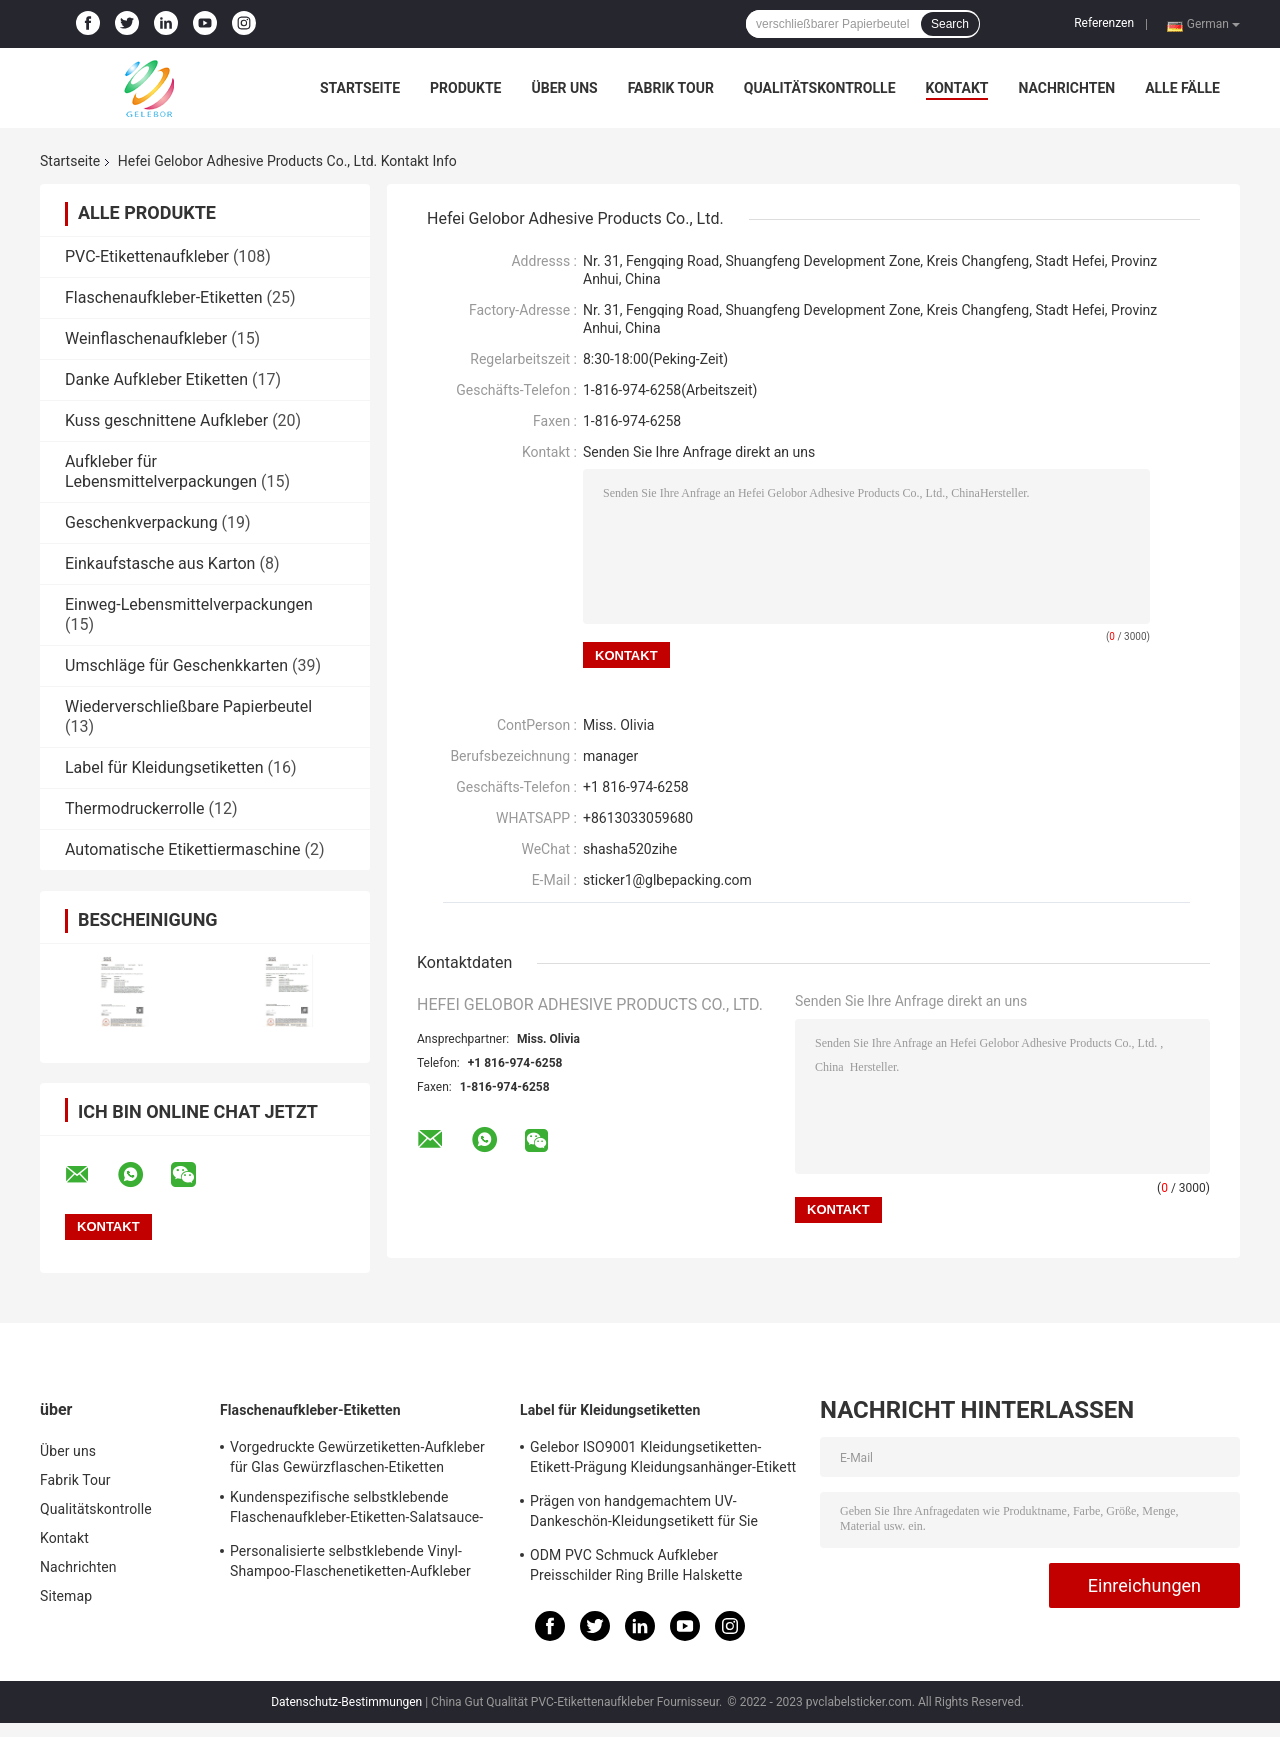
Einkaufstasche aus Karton (160, 563)
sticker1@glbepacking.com (667, 880)
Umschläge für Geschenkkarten (176, 665)
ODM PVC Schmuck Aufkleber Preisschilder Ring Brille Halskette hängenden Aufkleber (636, 1568)
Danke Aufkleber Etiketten (156, 379)
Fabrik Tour (671, 88)
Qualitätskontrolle (820, 88)
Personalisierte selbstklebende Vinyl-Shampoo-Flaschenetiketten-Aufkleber (350, 1561)
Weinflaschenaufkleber (146, 338)
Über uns (564, 88)
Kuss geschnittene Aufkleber (166, 420)
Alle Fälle (1182, 88)
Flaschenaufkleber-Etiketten (164, 297)
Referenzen (1104, 23)
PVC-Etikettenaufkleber (147, 256)
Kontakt (957, 88)
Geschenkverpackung (141, 522)
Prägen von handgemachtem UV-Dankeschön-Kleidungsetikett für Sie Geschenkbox (644, 1514)
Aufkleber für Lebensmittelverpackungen (161, 471)
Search (950, 24)
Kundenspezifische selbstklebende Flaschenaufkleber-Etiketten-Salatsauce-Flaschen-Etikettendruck (356, 1510)
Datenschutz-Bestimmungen (346, 1702)
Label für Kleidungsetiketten (164, 767)
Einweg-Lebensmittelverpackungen (189, 604)
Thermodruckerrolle (135, 808)
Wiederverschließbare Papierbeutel (188, 706)
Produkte (465, 88)
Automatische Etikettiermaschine (182, 849)
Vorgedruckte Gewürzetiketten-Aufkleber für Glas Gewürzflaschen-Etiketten (357, 1457)
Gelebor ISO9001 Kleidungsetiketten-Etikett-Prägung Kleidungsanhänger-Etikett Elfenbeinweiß (663, 1460)
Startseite (360, 88)
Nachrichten (1066, 88)
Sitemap (66, 1596)
